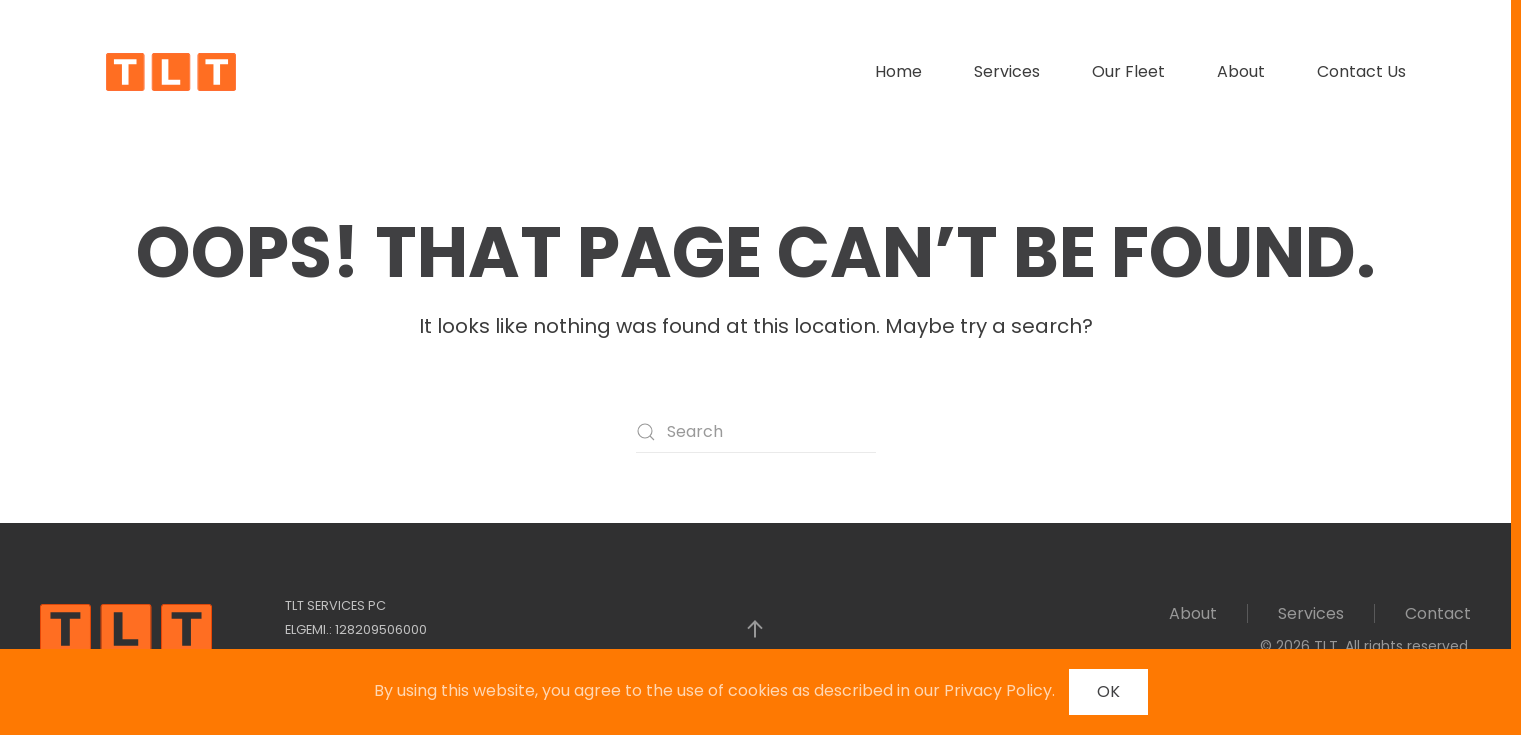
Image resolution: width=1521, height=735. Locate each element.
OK (1108, 691)
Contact (1438, 613)
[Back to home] (171, 72)
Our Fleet (1128, 71)
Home (898, 71)
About (1241, 71)
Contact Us (1361, 71)
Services (1007, 71)
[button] (755, 629)
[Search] (756, 432)
